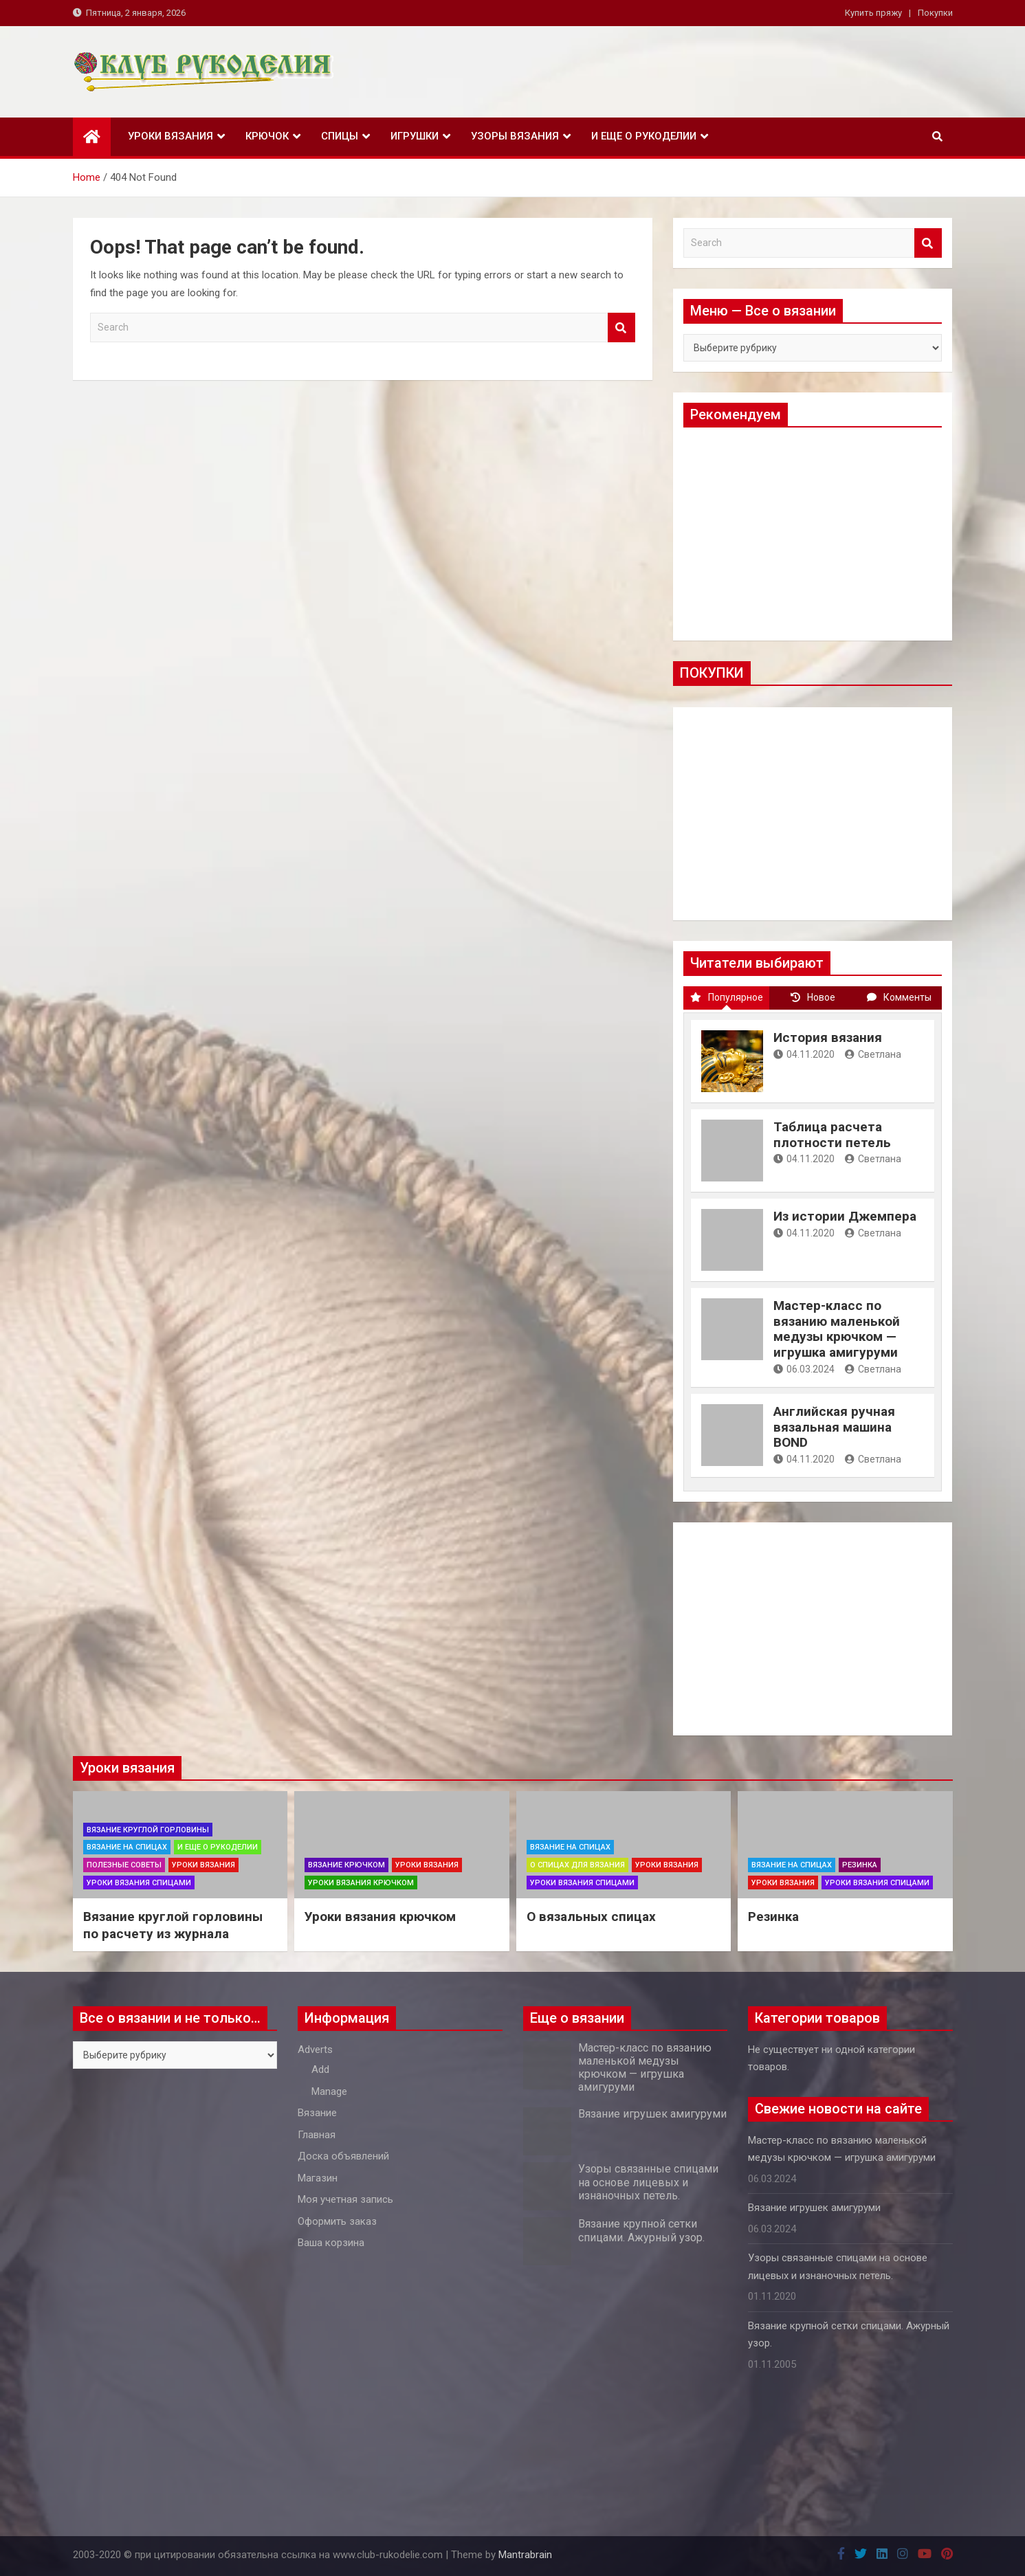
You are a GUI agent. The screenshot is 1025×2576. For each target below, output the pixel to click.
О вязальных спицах (591, 1916)
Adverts (315, 2049)
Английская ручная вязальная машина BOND (834, 1427)
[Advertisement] (813, 534)
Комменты (899, 997)
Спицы (339, 136)
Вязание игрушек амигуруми (652, 2113)
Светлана (873, 1054)
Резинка (859, 1865)
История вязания (827, 1037)
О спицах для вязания (577, 1865)
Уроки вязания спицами (139, 1882)
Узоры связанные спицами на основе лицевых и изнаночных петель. (648, 2181)
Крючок (267, 136)
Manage (329, 2091)
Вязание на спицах (127, 1847)
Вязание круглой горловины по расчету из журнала (173, 1925)
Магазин (318, 2178)
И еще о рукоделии (643, 136)
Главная (316, 2135)
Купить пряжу (873, 13)
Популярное (726, 997)
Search (621, 327)
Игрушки (414, 136)
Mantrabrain (525, 2555)
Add (320, 2069)
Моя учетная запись (345, 2199)
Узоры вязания (515, 136)
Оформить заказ (337, 2221)
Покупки (935, 13)
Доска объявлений (343, 2156)
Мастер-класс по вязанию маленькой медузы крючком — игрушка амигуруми (836, 1329)
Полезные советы (124, 1865)
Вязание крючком (346, 1865)
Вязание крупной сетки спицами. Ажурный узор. (641, 2230)
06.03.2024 (804, 1369)
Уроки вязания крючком (361, 1882)
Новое (813, 997)
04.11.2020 (804, 1054)
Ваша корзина (331, 2242)
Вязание (317, 2113)
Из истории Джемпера (844, 1216)
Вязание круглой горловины (148, 1829)
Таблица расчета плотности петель (832, 1135)
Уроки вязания (170, 136)
